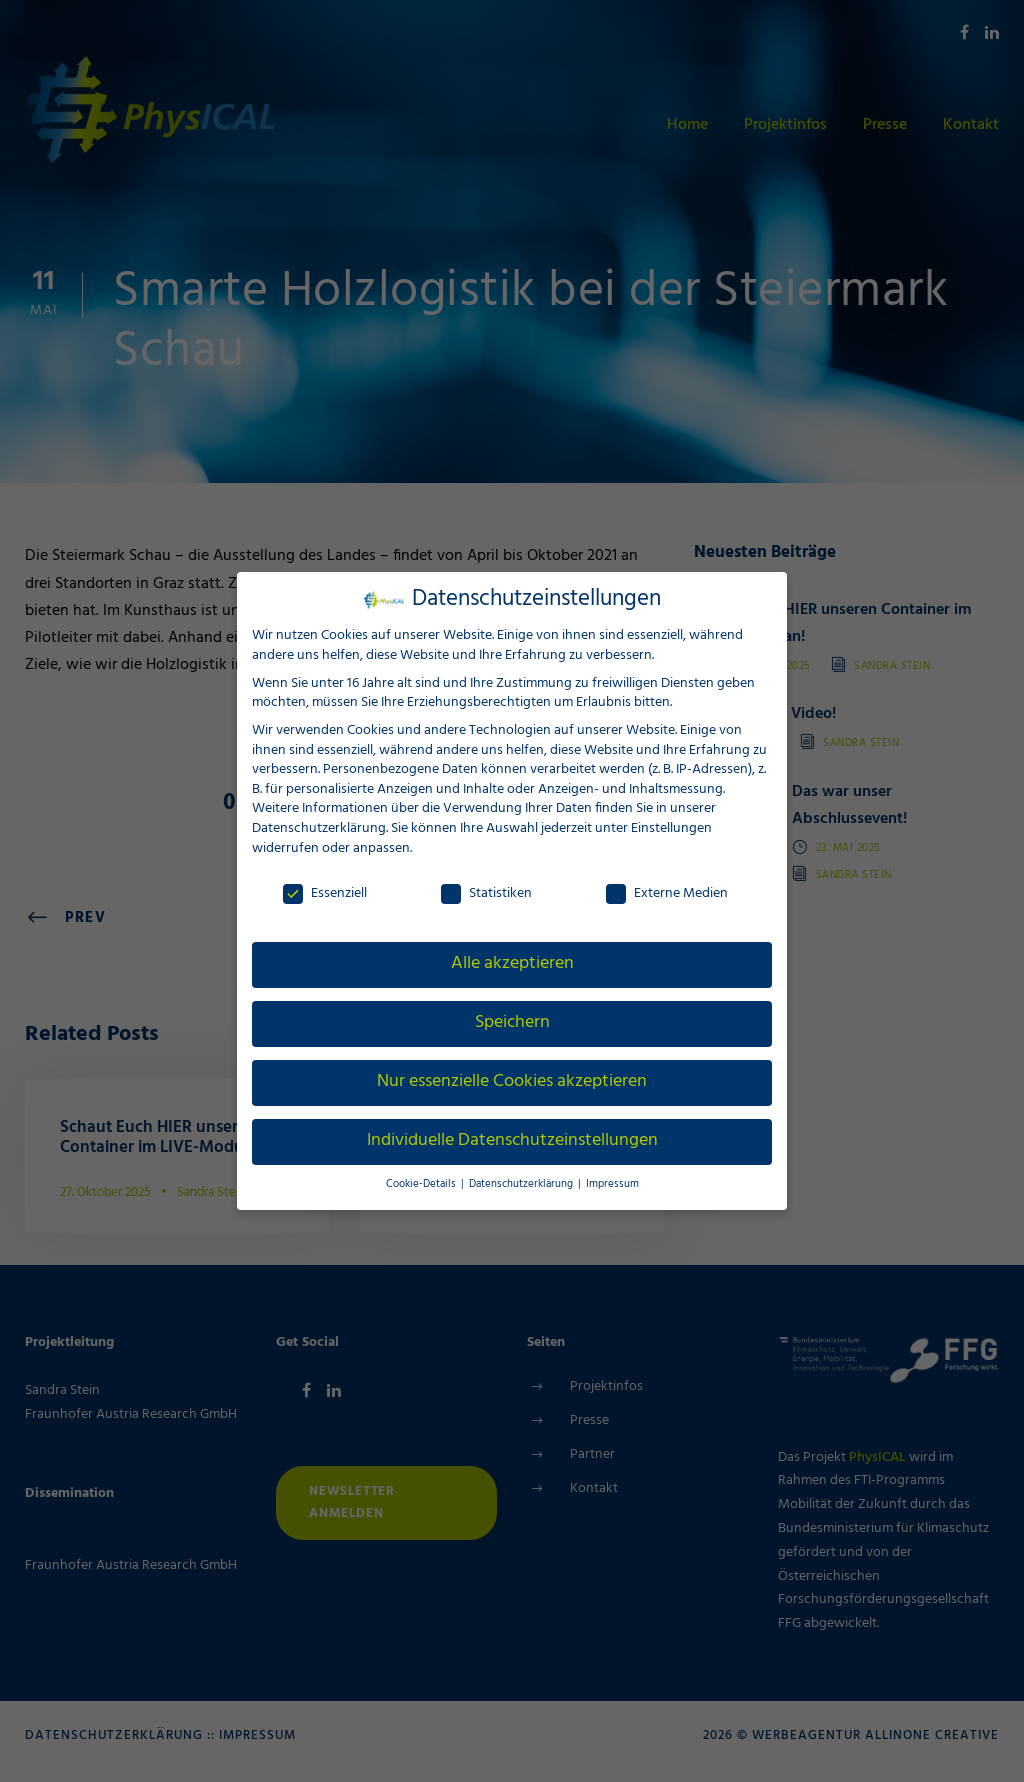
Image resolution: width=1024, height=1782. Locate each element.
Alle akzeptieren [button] (512, 964)
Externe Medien (667, 893)
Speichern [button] (512, 1023)
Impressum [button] (605, 1184)
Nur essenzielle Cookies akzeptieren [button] (511, 1082)
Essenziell (324, 893)
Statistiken (487, 893)
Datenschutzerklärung (317, 828)
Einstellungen (671, 828)
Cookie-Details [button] (428, 1184)
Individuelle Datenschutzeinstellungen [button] (511, 1141)
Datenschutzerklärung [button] (521, 1184)
